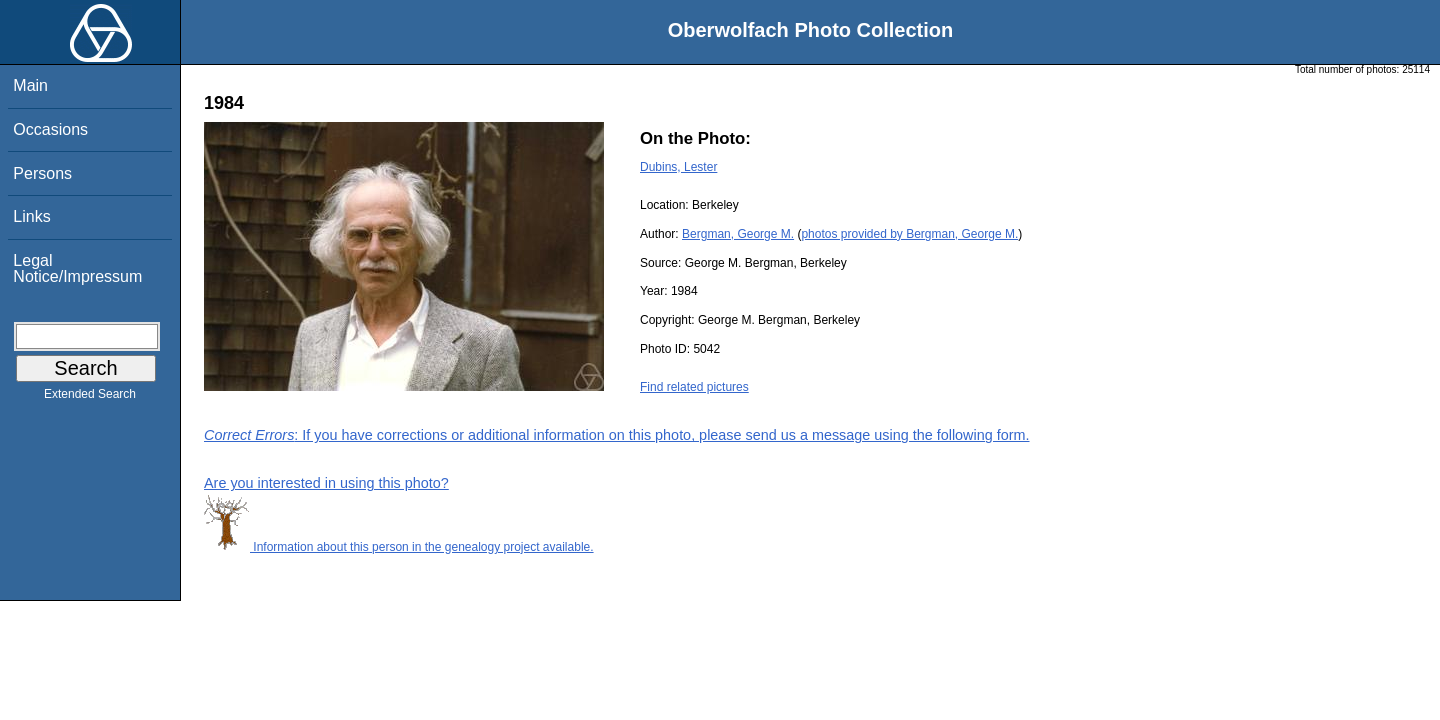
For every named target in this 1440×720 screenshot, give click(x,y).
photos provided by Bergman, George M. (909, 234)
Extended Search (90, 398)
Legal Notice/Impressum (77, 268)
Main (30, 85)
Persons (42, 173)
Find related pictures (694, 387)
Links (31, 216)
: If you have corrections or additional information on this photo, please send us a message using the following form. (617, 435)
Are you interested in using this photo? (326, 483)
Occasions (50, 129)
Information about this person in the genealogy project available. (399, 547)
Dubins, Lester (678, 167)
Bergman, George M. (738, 234)
